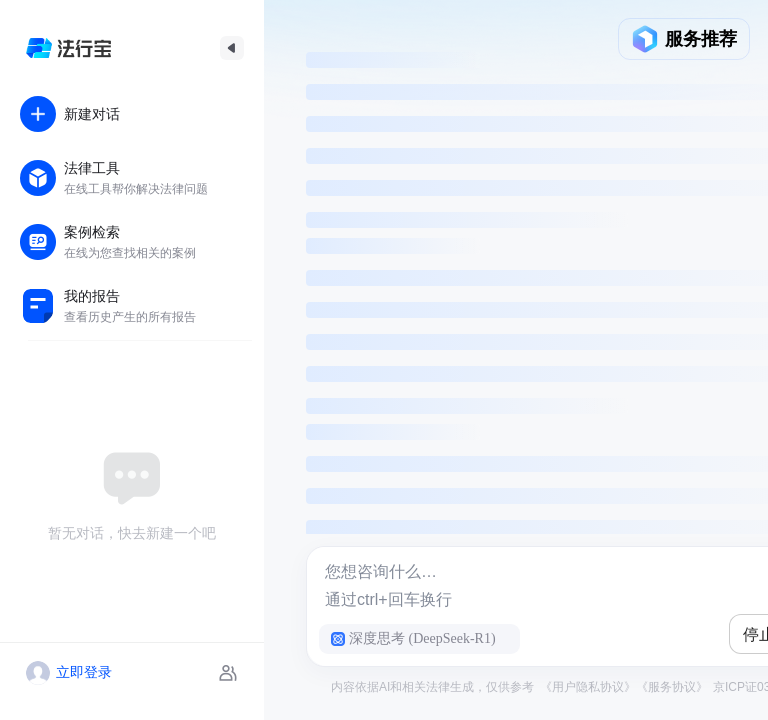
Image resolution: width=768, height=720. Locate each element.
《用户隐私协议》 (588, 687)
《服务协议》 (672, 687)
